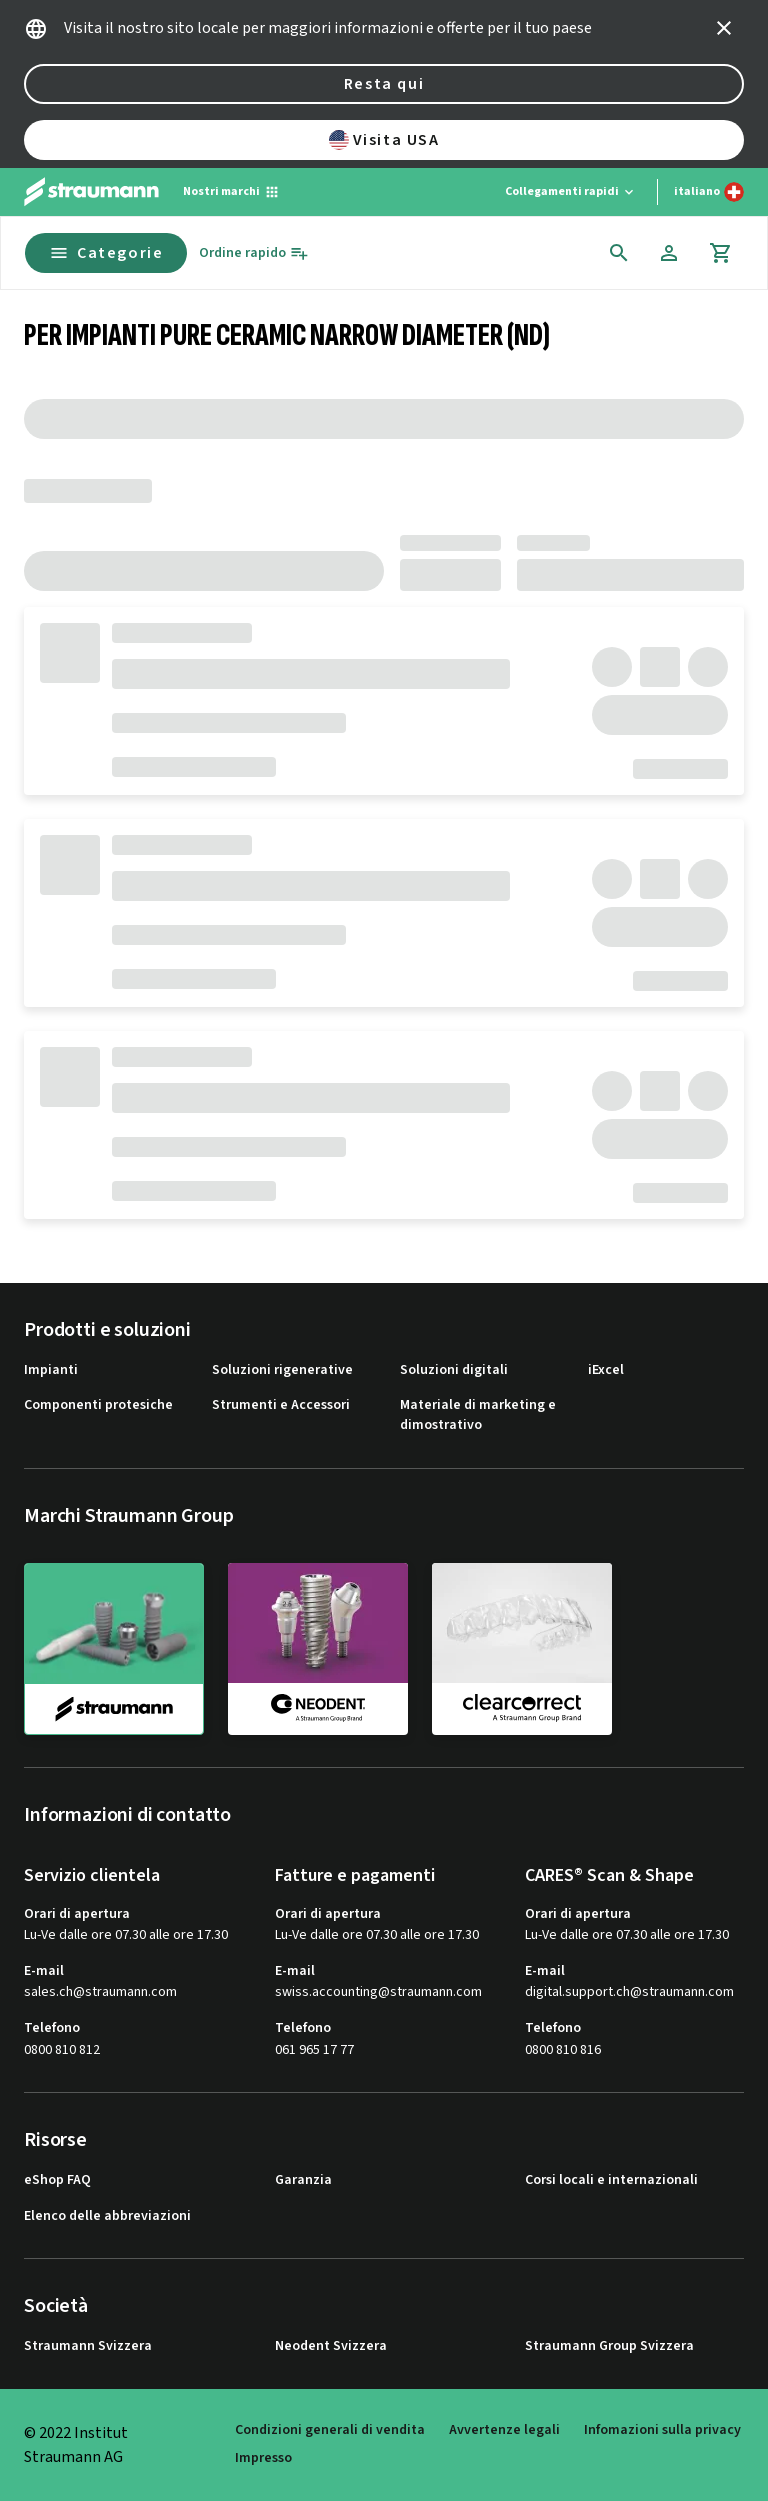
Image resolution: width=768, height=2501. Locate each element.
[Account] (669, 253)
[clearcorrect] (522, 1648)
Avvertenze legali (504, 2430)
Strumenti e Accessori (281, 1405)
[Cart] (721, 253)
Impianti (51, 1370)
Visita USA (384, 140)
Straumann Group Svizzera (609, 2346)
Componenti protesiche (98, 1405)
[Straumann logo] (91, 192)
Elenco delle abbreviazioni (107, 2216)
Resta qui (384, 84)
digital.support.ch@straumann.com (629, 1992)
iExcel (606, 1370)
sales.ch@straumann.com (100, 1992)
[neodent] (318, 1648)
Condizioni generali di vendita (330, 2430)
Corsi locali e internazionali (611, 2180)
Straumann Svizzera (88, 2346)
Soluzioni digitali (454, 1370)
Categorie (106, 253)
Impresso (263, 2458)
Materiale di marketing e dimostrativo (478, 1415)
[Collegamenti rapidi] (571, 192)
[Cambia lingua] (709, 192)
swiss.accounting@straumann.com (378, 1992)
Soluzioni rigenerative (282, 1370)
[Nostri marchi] (231, 192)
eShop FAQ (57, 2180)
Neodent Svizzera (331, 2346)
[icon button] (724, 28)
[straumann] (114, 1649)
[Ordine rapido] (254, 253)
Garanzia (303, 2180)
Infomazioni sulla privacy (662, 2430)
